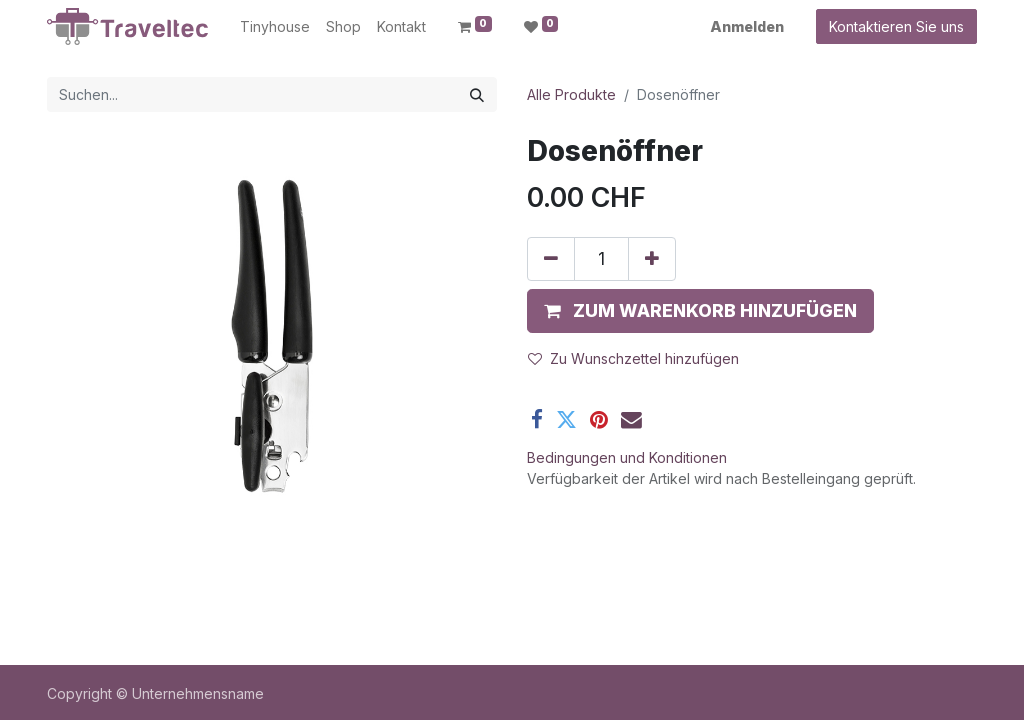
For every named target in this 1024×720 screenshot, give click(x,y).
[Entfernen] (551, 259)
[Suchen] (477, 94)
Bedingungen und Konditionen (627, 457)
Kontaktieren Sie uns (896, 26)
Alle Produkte (571, 94)
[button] (700, 311)
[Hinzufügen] (652, 259)
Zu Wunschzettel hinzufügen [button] (633, 358)
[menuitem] (275, 26)
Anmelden (747, 26)
